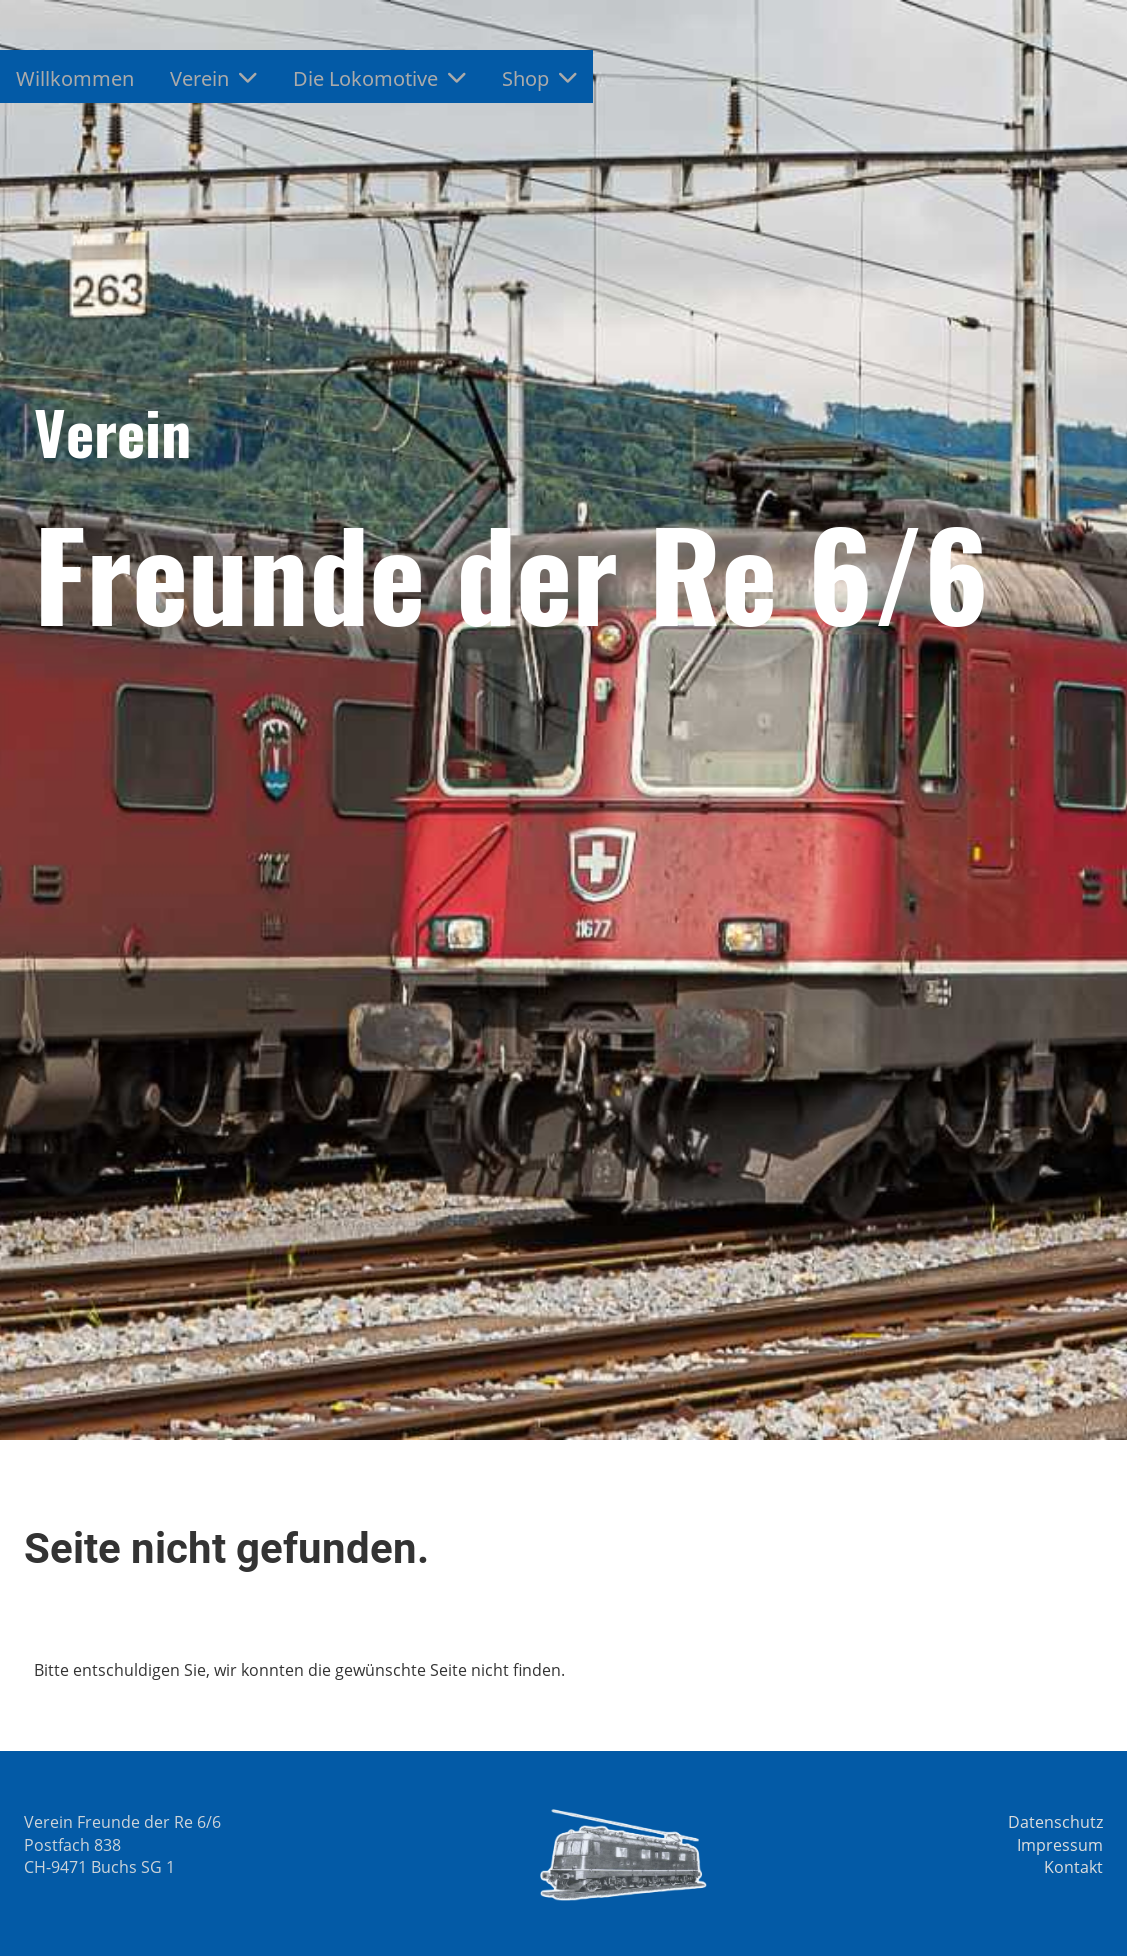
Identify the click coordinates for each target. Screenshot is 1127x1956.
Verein (213, 78)
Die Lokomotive (379, 78)
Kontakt (1073, 1867)
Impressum (1060, 1845)
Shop (539, 78)
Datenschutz (1055, 1822)
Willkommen (75, 78)
